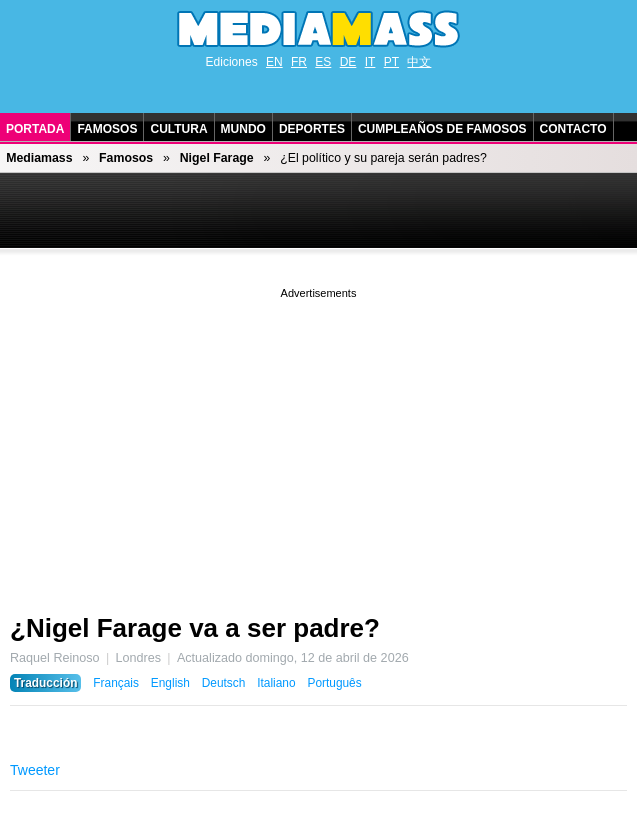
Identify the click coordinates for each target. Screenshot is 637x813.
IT (370, 62)
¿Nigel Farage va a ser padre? (195, 628)
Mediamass (39, 158)
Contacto (573, 129)
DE (348, 62)
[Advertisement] (318, 443)
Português (334, 683)
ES (323, 62)
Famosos (107, 129)
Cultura (178, 129)
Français (116, 683)
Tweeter (35, 770)
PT (391, 62)
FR (299, 62)
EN (274, 62)
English (170, 683)
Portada (35, 129)
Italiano (276, 683)
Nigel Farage (217, 158)
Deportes (312, 129)
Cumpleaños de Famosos (442, 129)
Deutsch (224, 683)
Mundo (243, 129)
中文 (419, 62)
